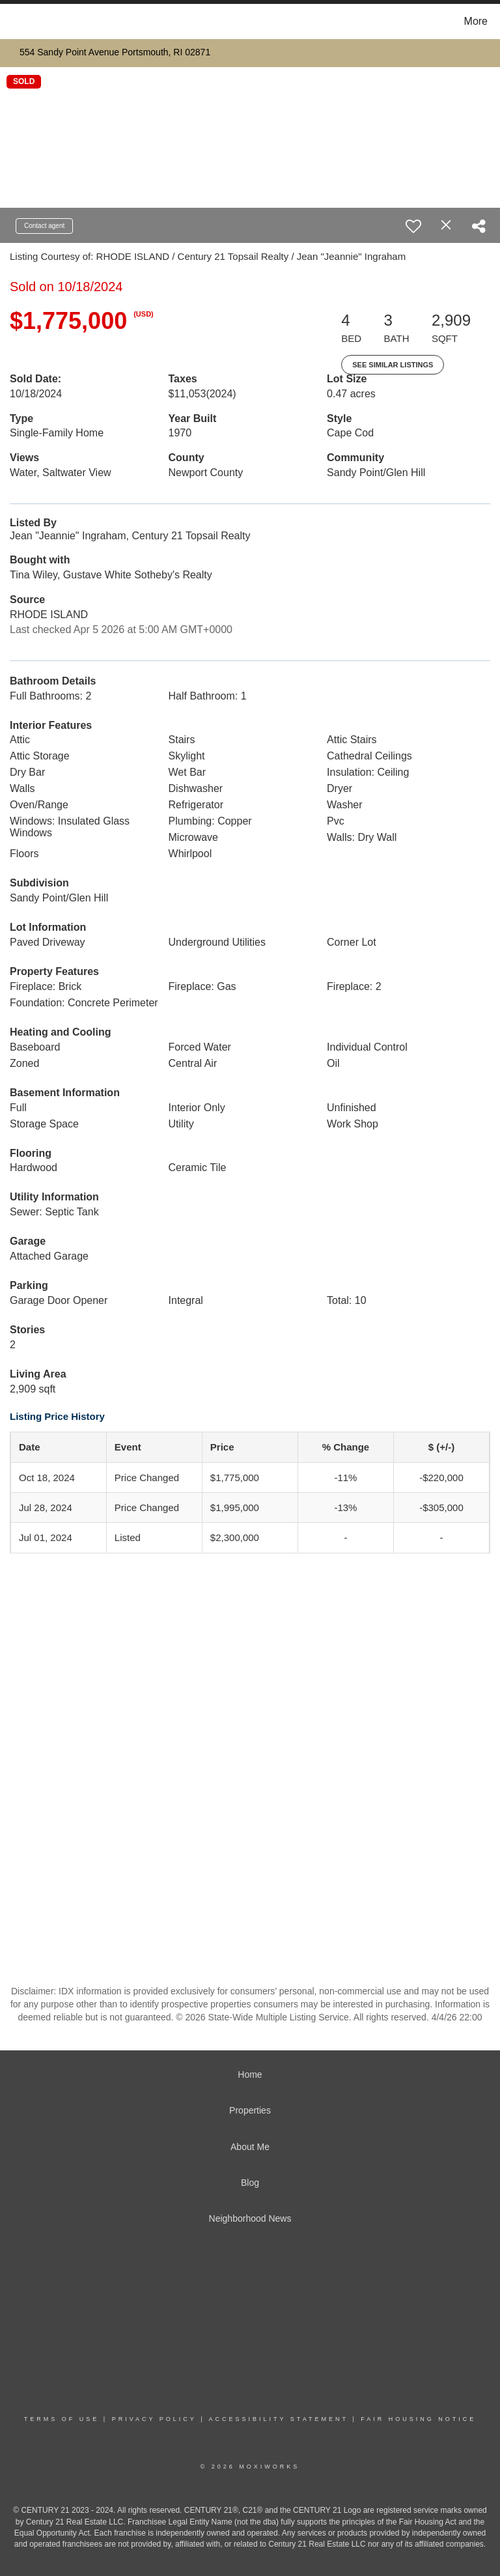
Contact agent (44, 225)
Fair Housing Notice (418, 2419)
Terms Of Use (62, 2419)
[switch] (413, 226)
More (476, 21)
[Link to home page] (13, 21)
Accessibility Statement (278, 2419)
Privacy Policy (154, 2419)
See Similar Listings (392, 365)
